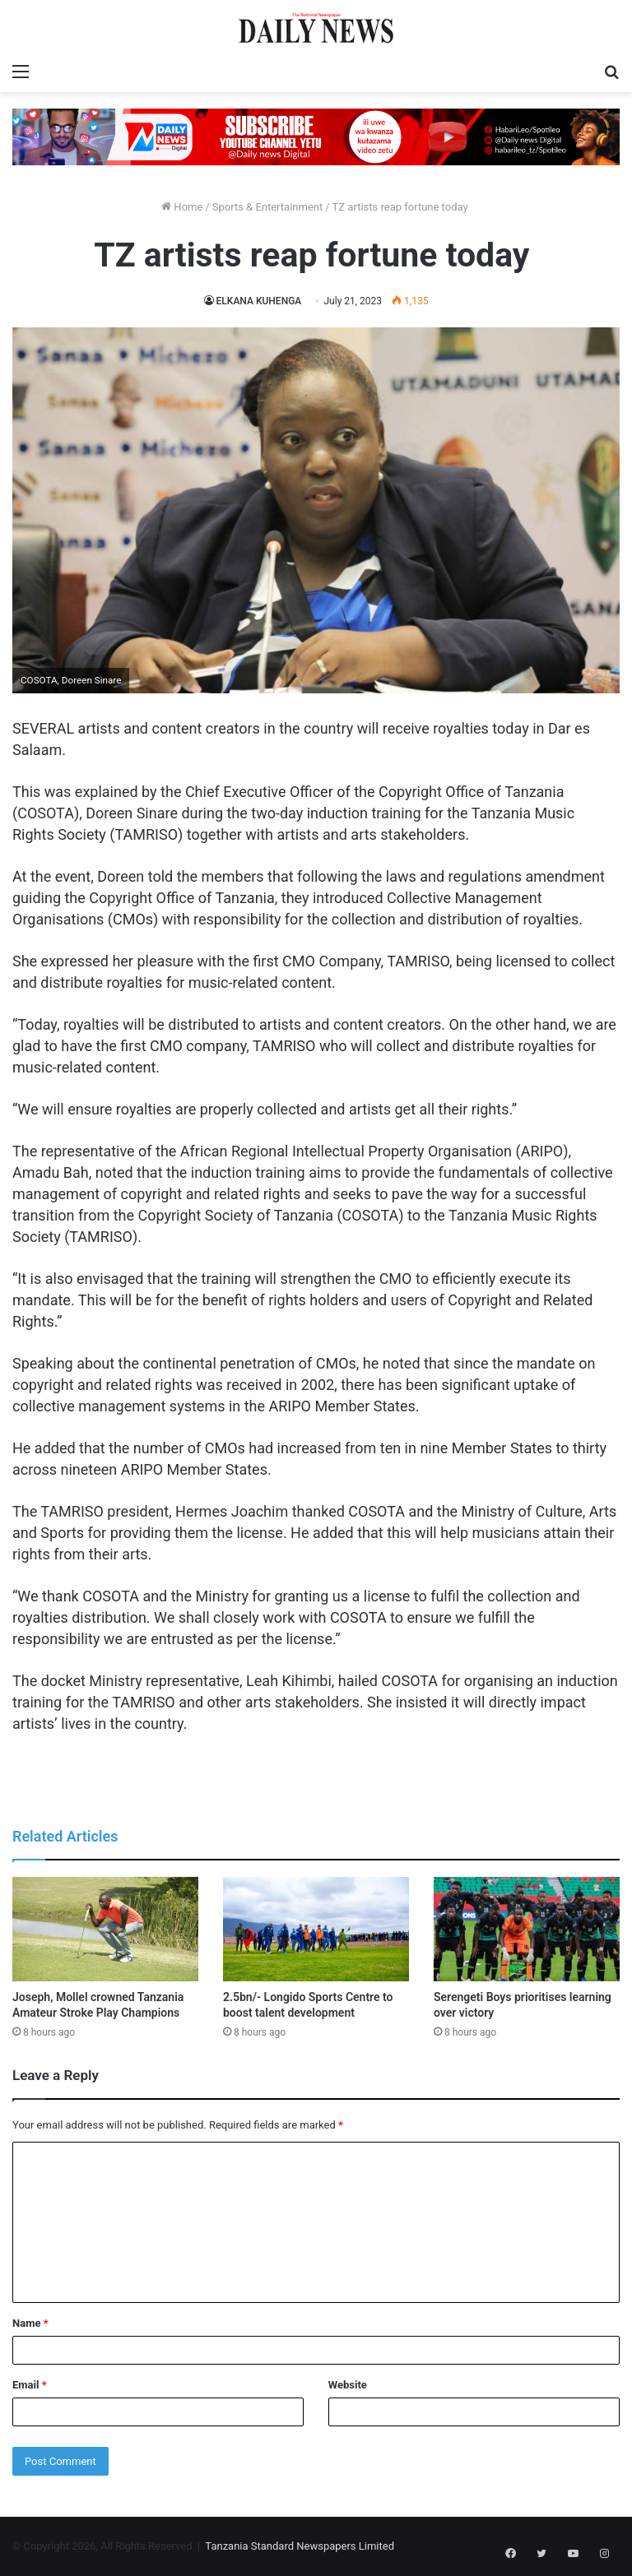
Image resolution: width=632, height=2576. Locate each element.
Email (29, 2385)
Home (181, 207)
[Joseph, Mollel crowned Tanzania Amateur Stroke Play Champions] (105, 1929)
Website (347, 2385)
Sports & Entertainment (267, 207)
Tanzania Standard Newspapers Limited (299, 2546)
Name (30, 2323)
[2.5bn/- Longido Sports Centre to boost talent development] (316, 1929)
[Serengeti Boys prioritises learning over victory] (527, 1929)
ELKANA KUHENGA (258, 301)
